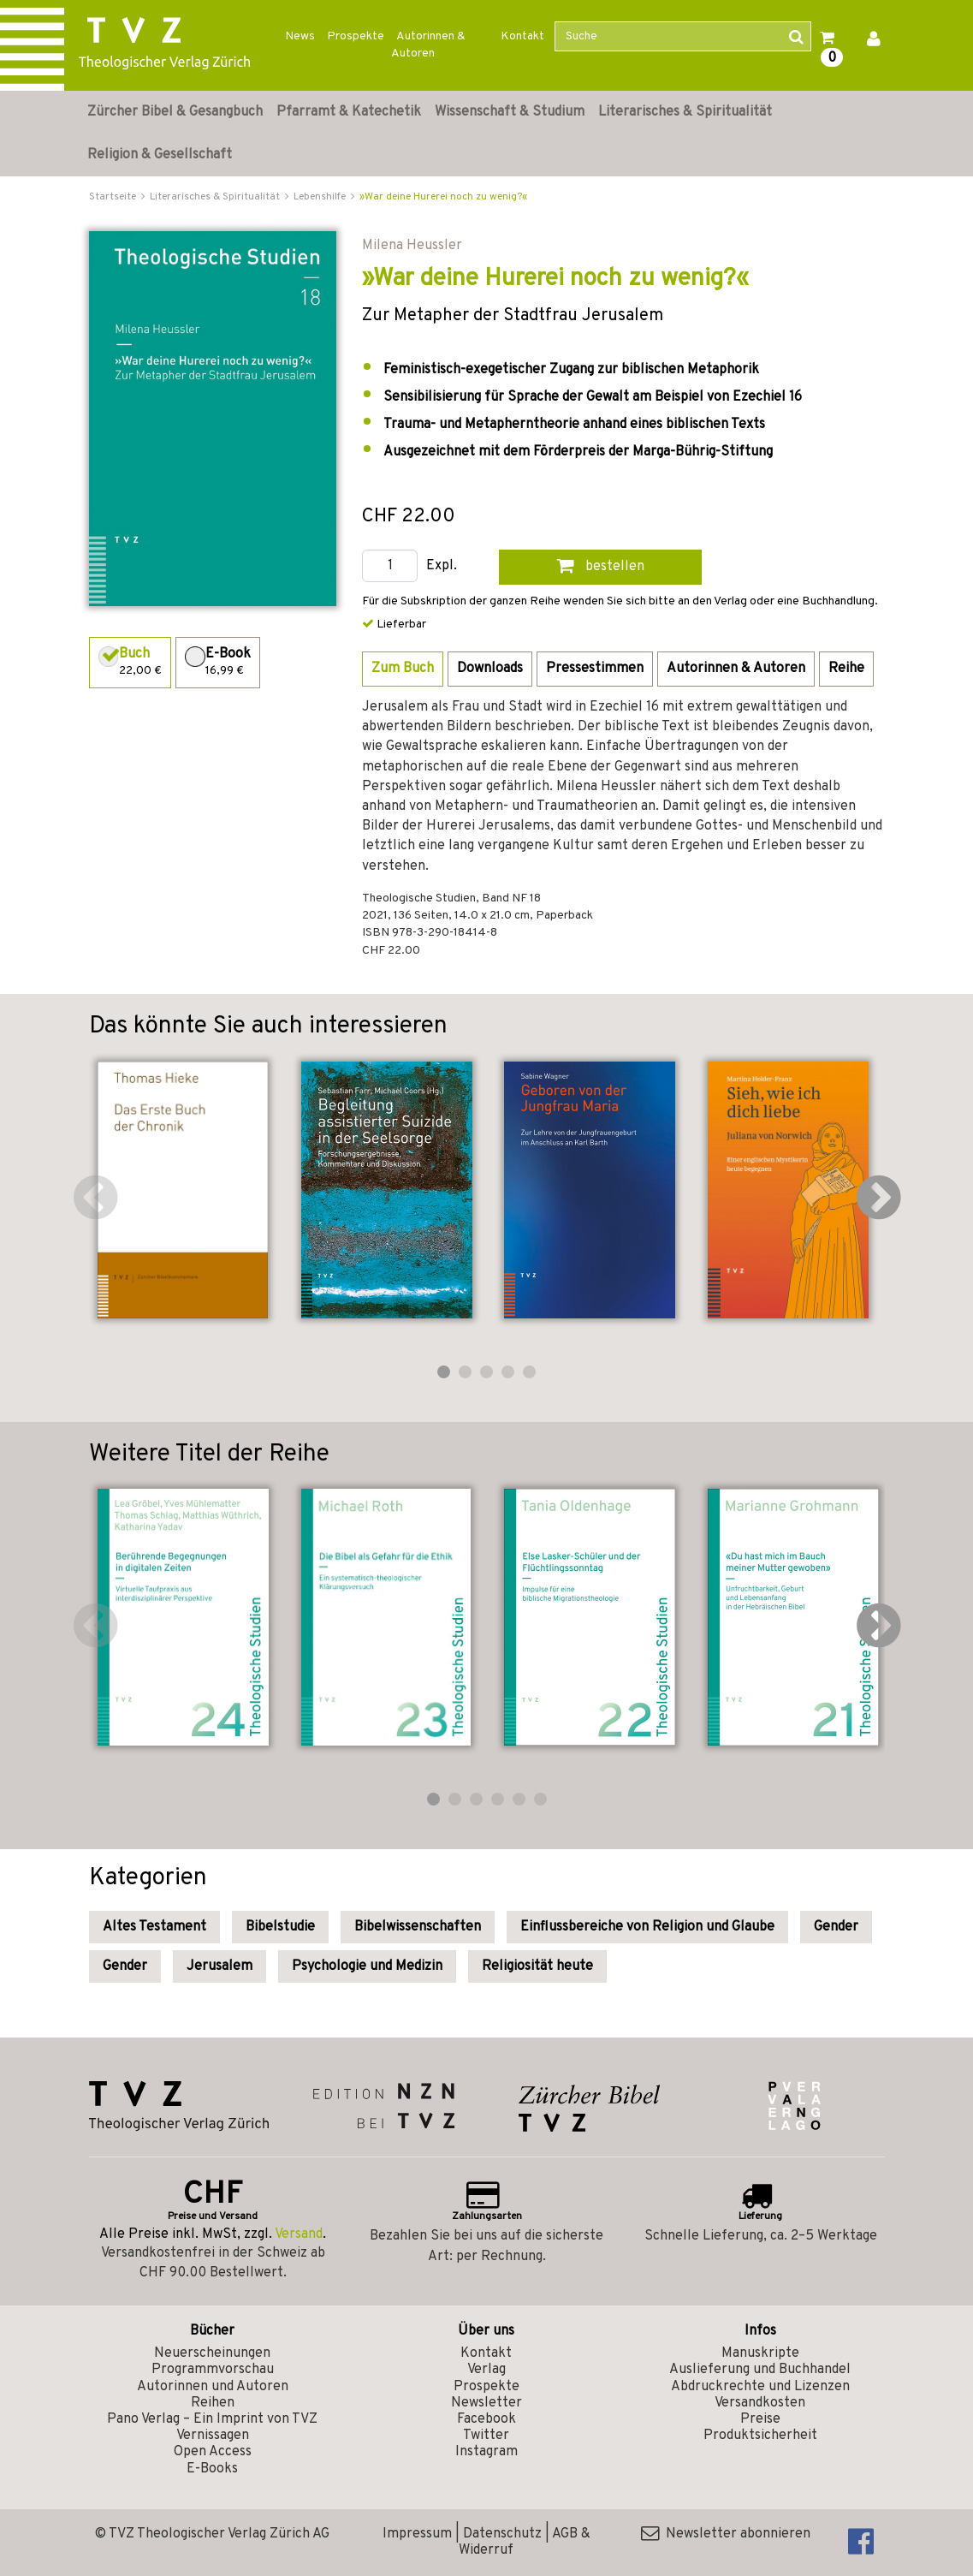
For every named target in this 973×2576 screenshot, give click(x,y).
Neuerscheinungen (212, 2353)
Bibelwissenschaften (417, 1927)
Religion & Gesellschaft (159, 155)
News (300, 36)
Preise (760, 2419)
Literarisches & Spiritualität (685, 112)
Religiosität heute (537, 1966)
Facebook (486, 2419)
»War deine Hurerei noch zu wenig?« (443, 197)
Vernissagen (212, 2435)
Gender (836, 1927)
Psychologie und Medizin (367, 1966)
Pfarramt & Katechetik (348, 112)
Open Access (213, 2451)
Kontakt (522, 36)
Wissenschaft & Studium (509, 112)
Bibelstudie (280, 1927)
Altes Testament (154, 1927)
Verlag (486, 2369)
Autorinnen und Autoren (212, 2386)
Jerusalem (219, 1966)
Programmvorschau (212, 2369)
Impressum (417, 2534)
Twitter (486, 2435)
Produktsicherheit (760, 2435)
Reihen (212, 2403)
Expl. (441, 566)
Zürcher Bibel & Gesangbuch (175, 112)
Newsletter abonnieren (725, 2534)
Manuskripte (760, 2353)
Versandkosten (760, 2403)
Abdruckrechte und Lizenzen (760, 2386)
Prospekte (355, 36)
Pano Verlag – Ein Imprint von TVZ (212, 2419)
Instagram (486, 2451)
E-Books (212, 2469)
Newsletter (486, 2403)
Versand (299, 2234)
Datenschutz (502, 2534)
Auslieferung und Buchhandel (760, 2369)
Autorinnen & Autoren (428, 45)
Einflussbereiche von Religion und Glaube (647, 1927)
